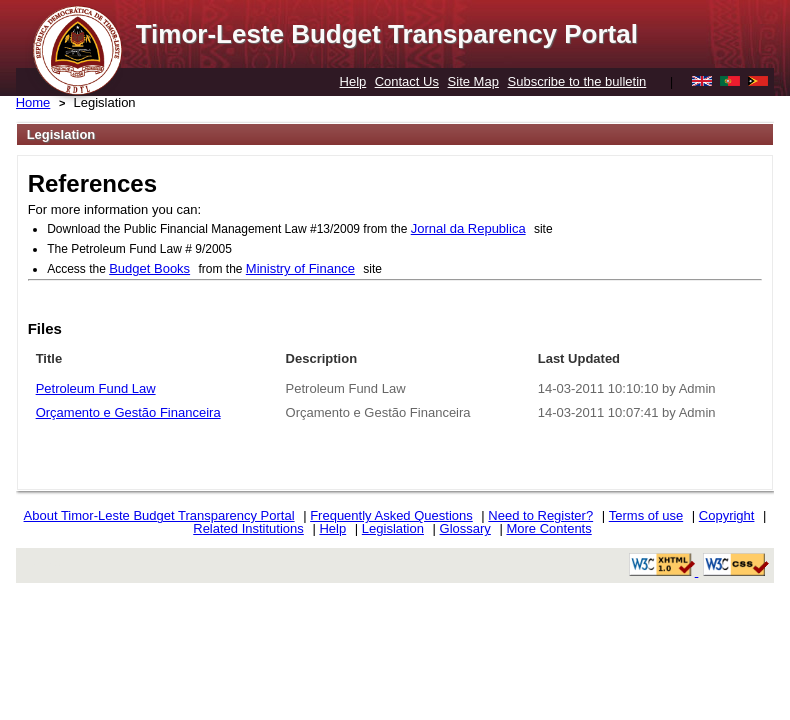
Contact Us (407, 81)
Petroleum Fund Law (96, 388)
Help (353, 81)
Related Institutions (248, 528)
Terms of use (646, 515)
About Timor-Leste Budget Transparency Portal (159, 515)
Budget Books (149, 268)
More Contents (548, 528)
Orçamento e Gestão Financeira (128, 412)
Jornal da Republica (468, 228)
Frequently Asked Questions (391, 515)
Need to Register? (540, 515)
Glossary (465, 528)
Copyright (727, 515)
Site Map (473, 81)
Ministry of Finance (300, 268)
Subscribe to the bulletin (577, 81)
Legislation (393, 528)
